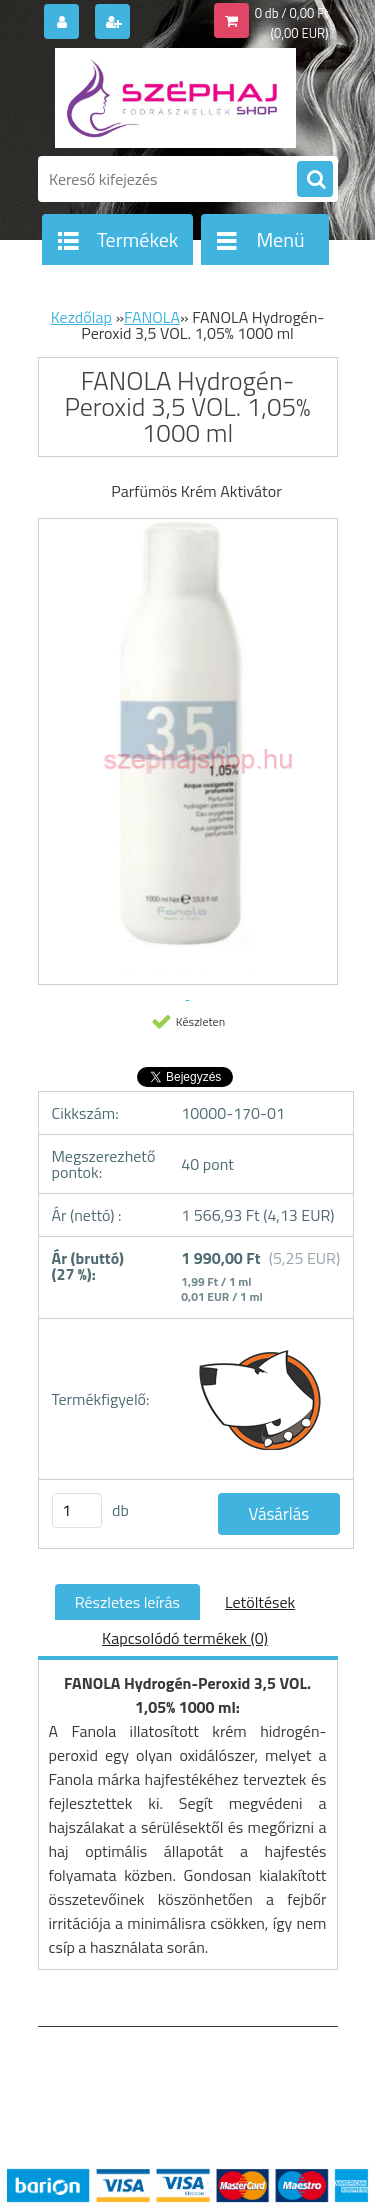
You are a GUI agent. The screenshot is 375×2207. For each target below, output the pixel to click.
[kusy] (77, 1510)
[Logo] (175, 98)
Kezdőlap (81, 317)
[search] (315, 180)
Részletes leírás (127, 1602)
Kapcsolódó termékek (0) (185, 1638)
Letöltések (260, 1602)
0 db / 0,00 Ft (292, 13)
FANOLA (152, 317)
